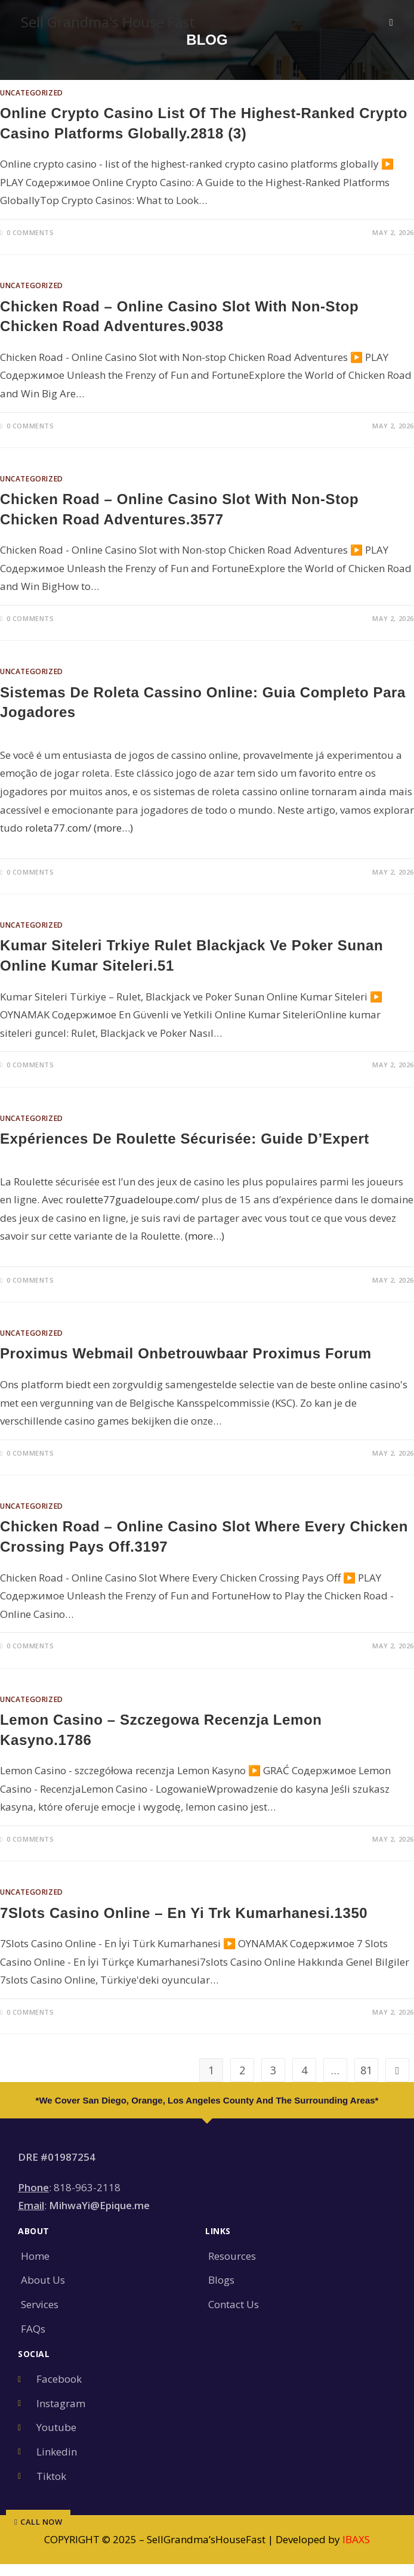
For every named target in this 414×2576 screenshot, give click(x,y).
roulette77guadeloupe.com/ (132, 1199)
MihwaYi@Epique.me (99, 2205)
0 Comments (30, 232)
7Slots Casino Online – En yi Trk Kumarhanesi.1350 (183, 1913)
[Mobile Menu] (391, 22)
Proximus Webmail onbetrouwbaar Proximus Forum (186, 1353)
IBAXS (356, 2539)
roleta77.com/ (58, 828)
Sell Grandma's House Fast (108, 22)
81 (366, 2070)
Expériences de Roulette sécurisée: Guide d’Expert (184, 1139)
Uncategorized (31, 93)
